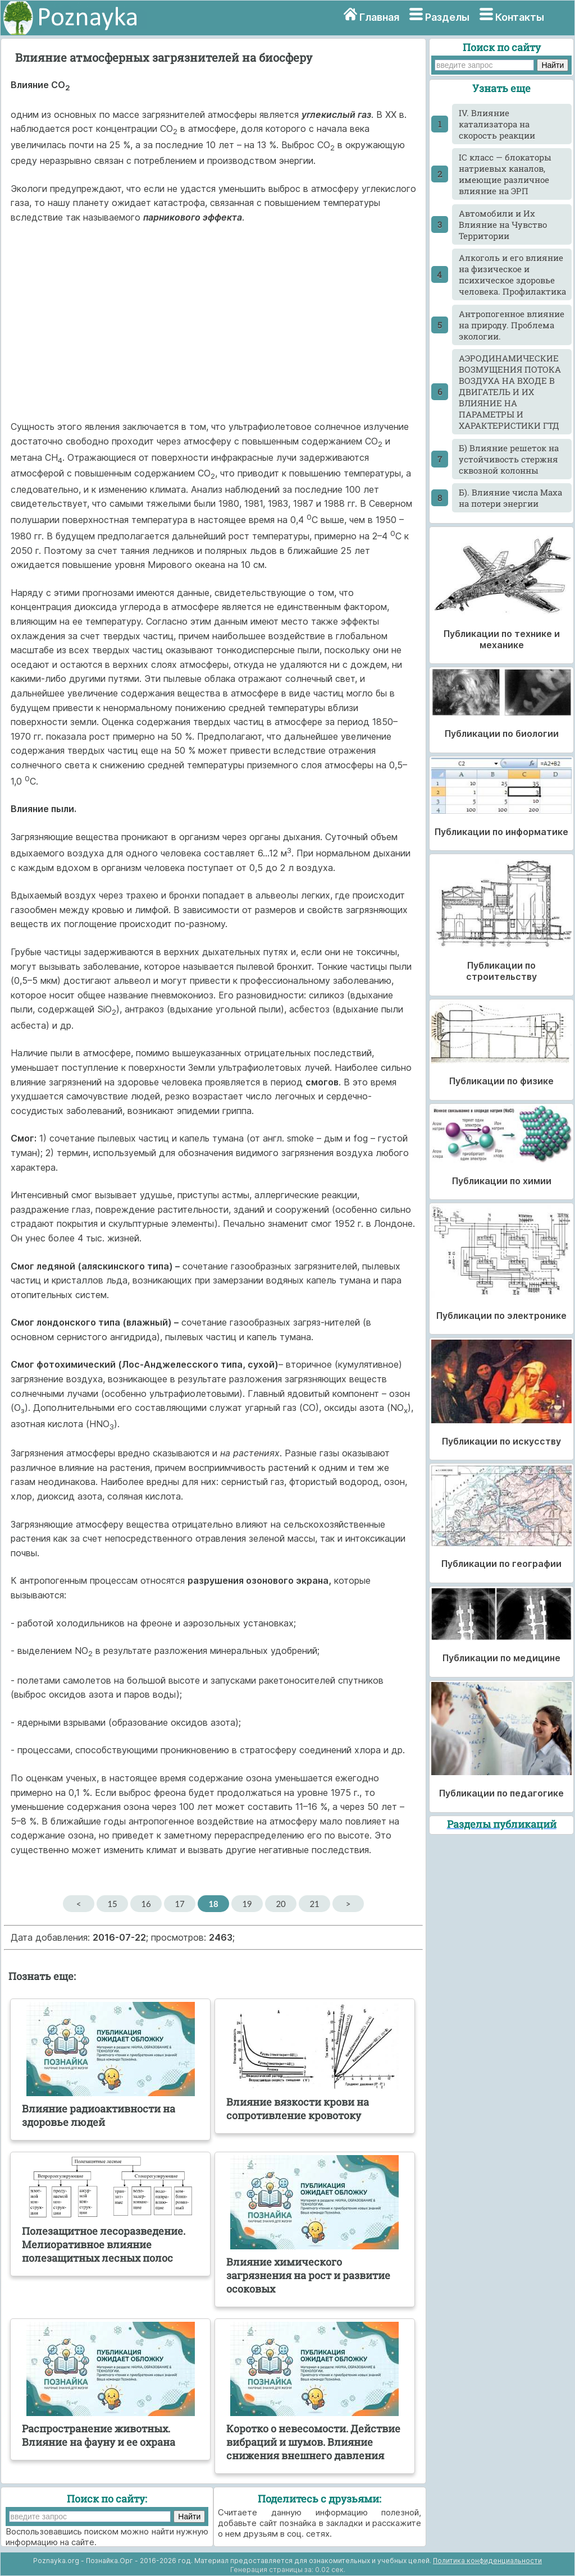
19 (247, 1904)
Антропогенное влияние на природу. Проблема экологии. (511, 325)
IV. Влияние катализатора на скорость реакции (497, 124)
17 (179, 1904)
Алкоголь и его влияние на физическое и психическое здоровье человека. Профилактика (512, 274)
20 (280, 1904)
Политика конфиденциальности (487, 2560)
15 (112, 1904)
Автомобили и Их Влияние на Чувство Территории (503, 224)
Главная (379, 17)
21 (314, 1904)
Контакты (519, 17)
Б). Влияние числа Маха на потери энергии (510, 498)
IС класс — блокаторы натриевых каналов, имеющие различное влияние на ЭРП (505, 174)
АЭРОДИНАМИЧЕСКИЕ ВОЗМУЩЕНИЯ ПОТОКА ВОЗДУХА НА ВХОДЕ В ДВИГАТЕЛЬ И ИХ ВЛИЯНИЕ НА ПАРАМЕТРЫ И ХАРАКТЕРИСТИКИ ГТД (510, 391)
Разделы (447, 17)
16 (145, 1904)
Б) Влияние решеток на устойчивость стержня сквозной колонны (509, 459)
